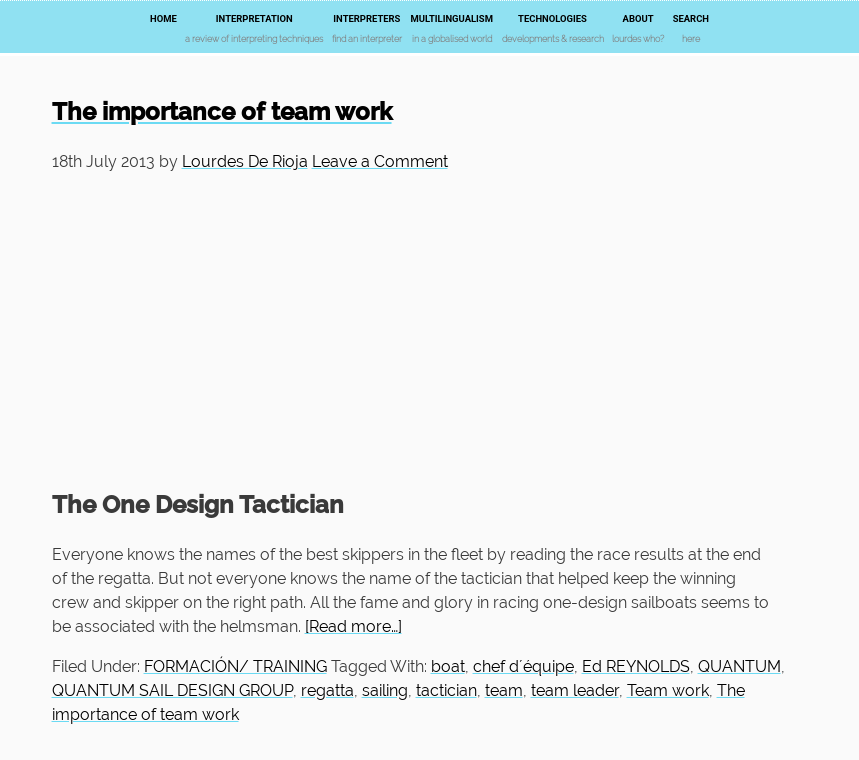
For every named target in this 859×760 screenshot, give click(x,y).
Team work (668, 690)
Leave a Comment (380, 161)
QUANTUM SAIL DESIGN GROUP (172, 690)
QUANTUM (739, 666)
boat (448, 666)
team (504, 690)
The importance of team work (222, 111)
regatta (327, 690)
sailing (385, 690)
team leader (575, 690)
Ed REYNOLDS (636, 666)
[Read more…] (353, 626)
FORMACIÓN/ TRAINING (235, 666)
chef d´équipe (523, 666)
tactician (446, 690)
